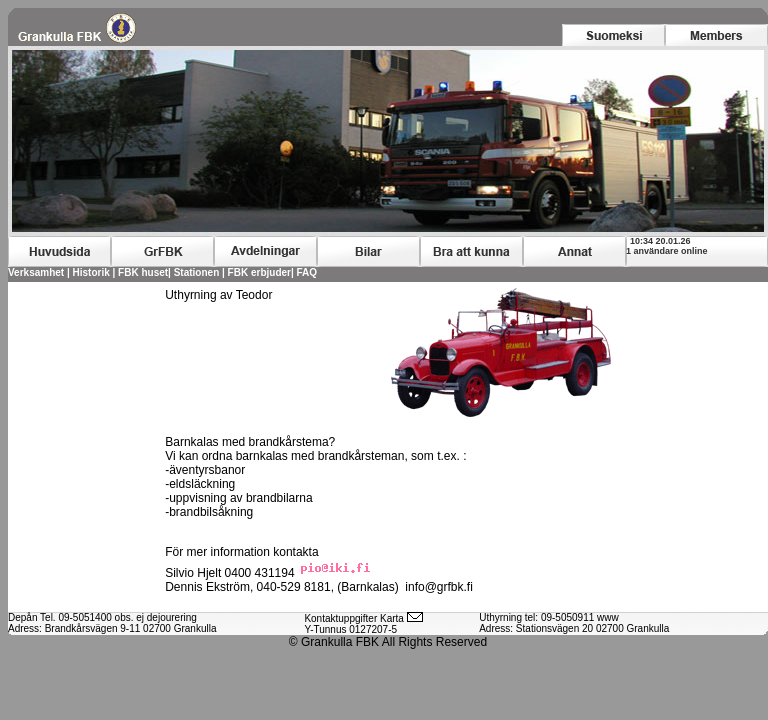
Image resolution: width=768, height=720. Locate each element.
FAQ (307, 272)
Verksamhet (36, 272)
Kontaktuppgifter (340, 618)
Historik (91, 272)
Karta (392, 618)
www (608, 617)
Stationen (197, 272)
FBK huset (143, 272)
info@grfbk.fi (439, 587)
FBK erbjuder (259, 272)
